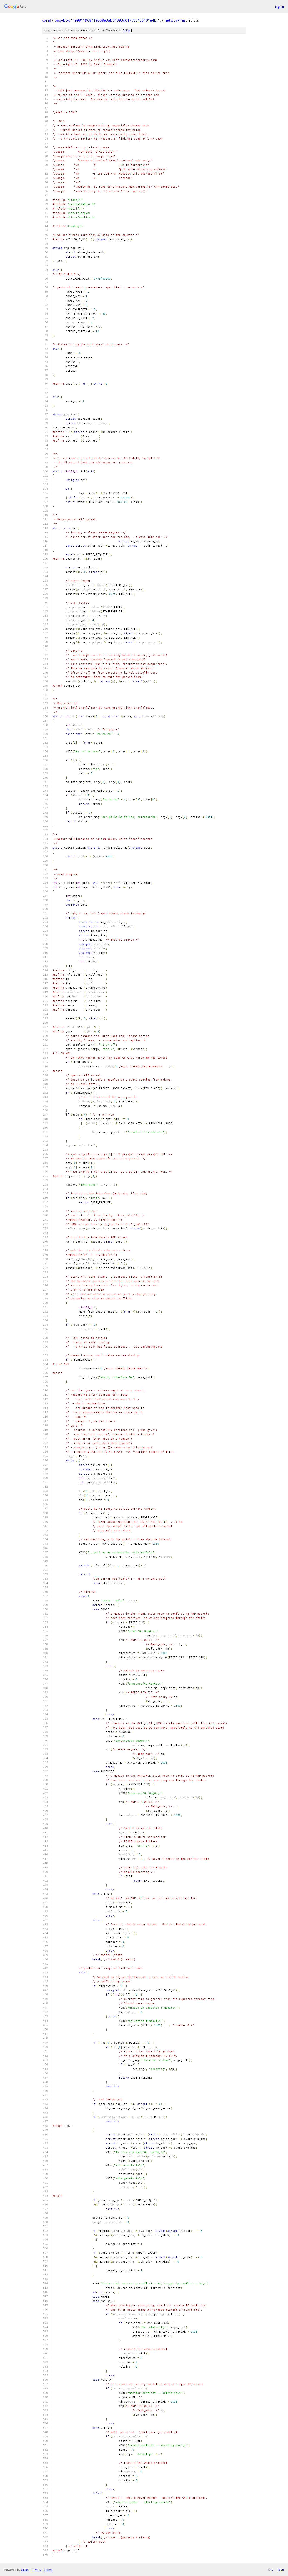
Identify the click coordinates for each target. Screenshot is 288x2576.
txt (270, 2569)
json (280, 2569)
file (127, 30)
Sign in (279, 7)
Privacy (36, 2570)
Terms (48, 2570)
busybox (62, 20)
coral (46, 20)
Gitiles (25, 2570)
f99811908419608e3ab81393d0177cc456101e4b (115, 20)
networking (174, 20)
